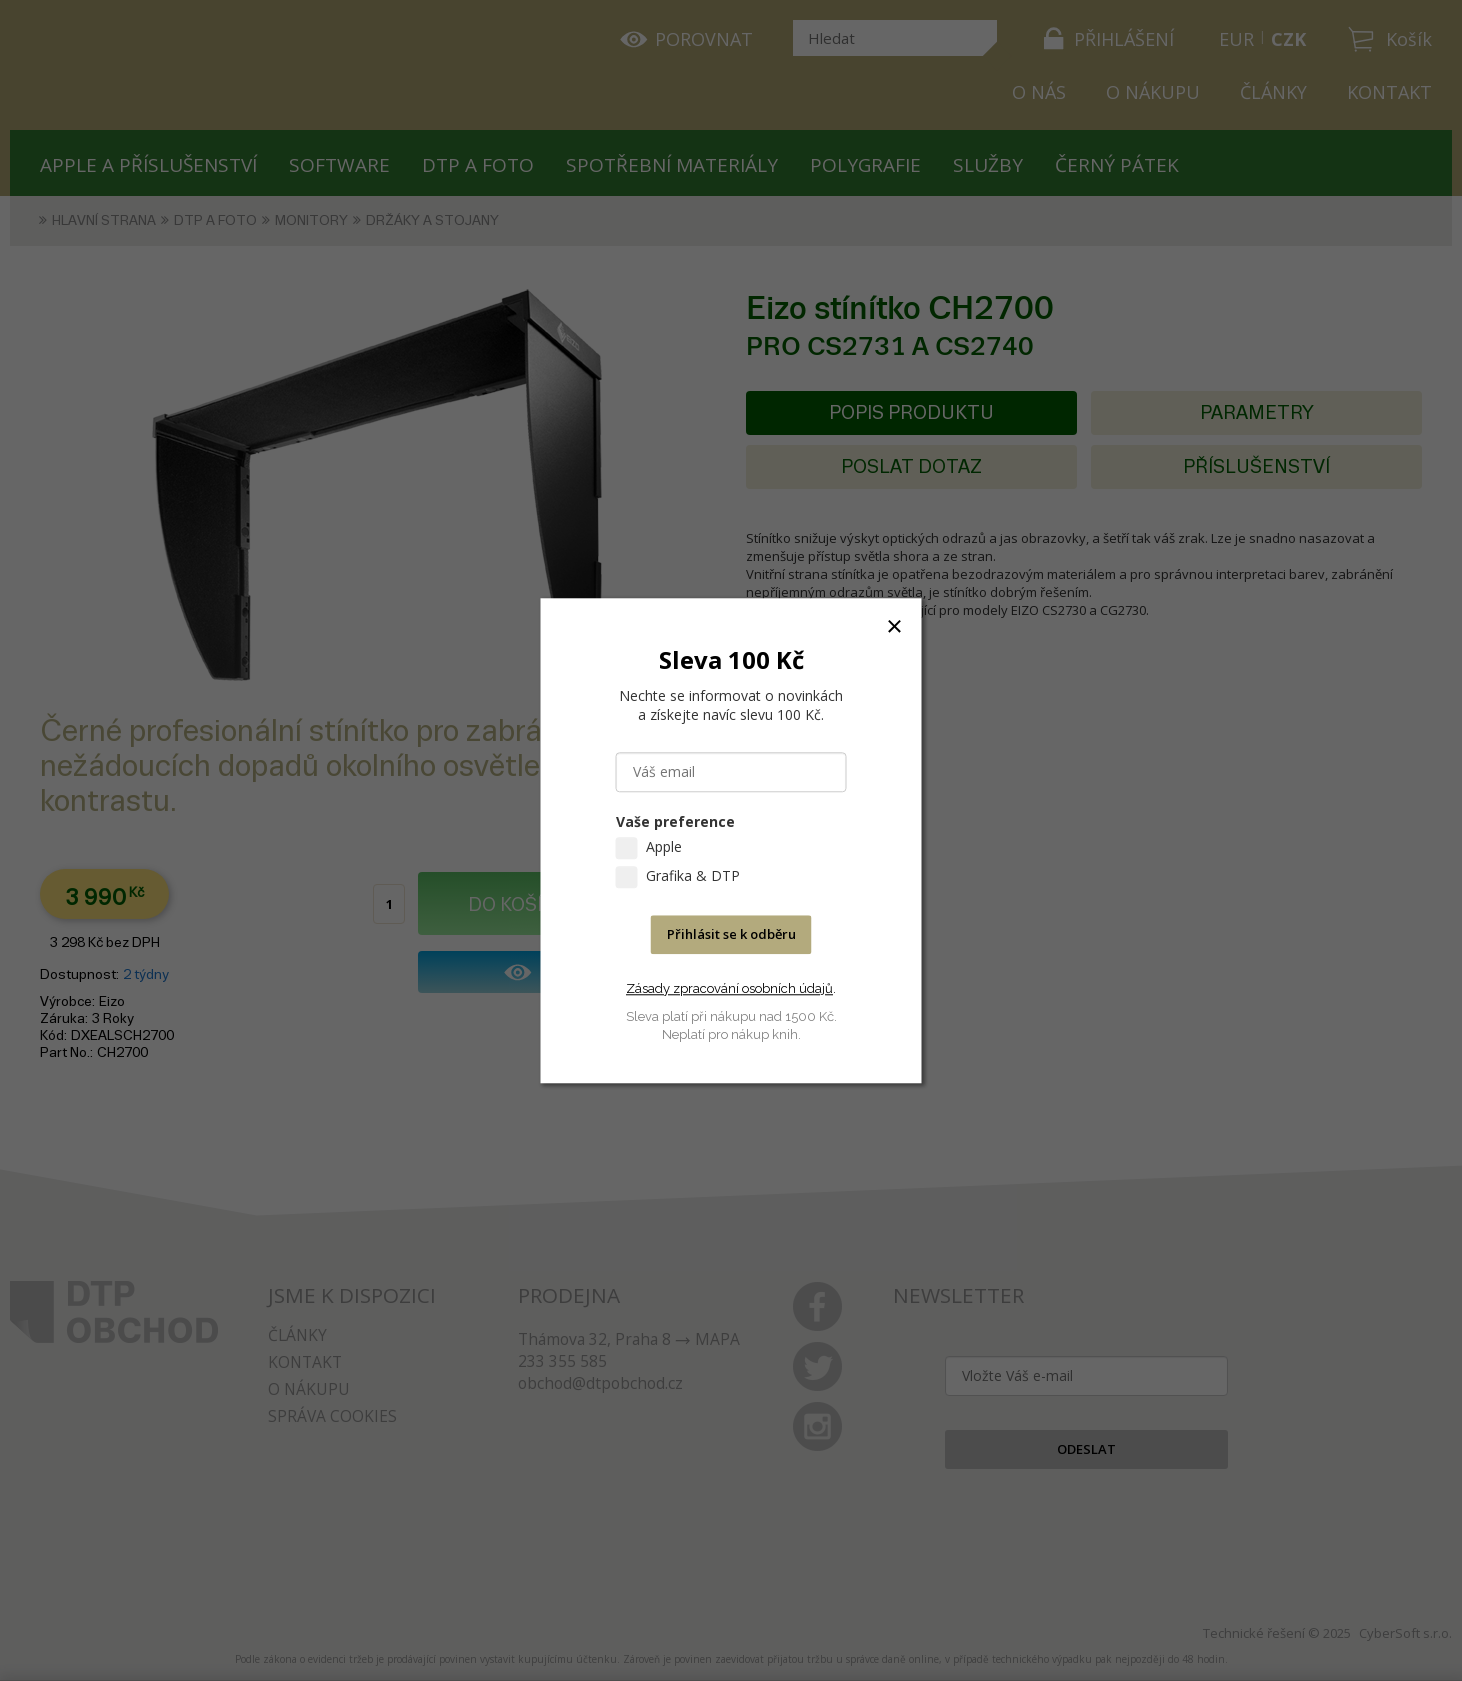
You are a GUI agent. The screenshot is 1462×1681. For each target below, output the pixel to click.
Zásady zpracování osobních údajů (729, 988)
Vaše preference (675, 821)
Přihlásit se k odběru (731, 934)
